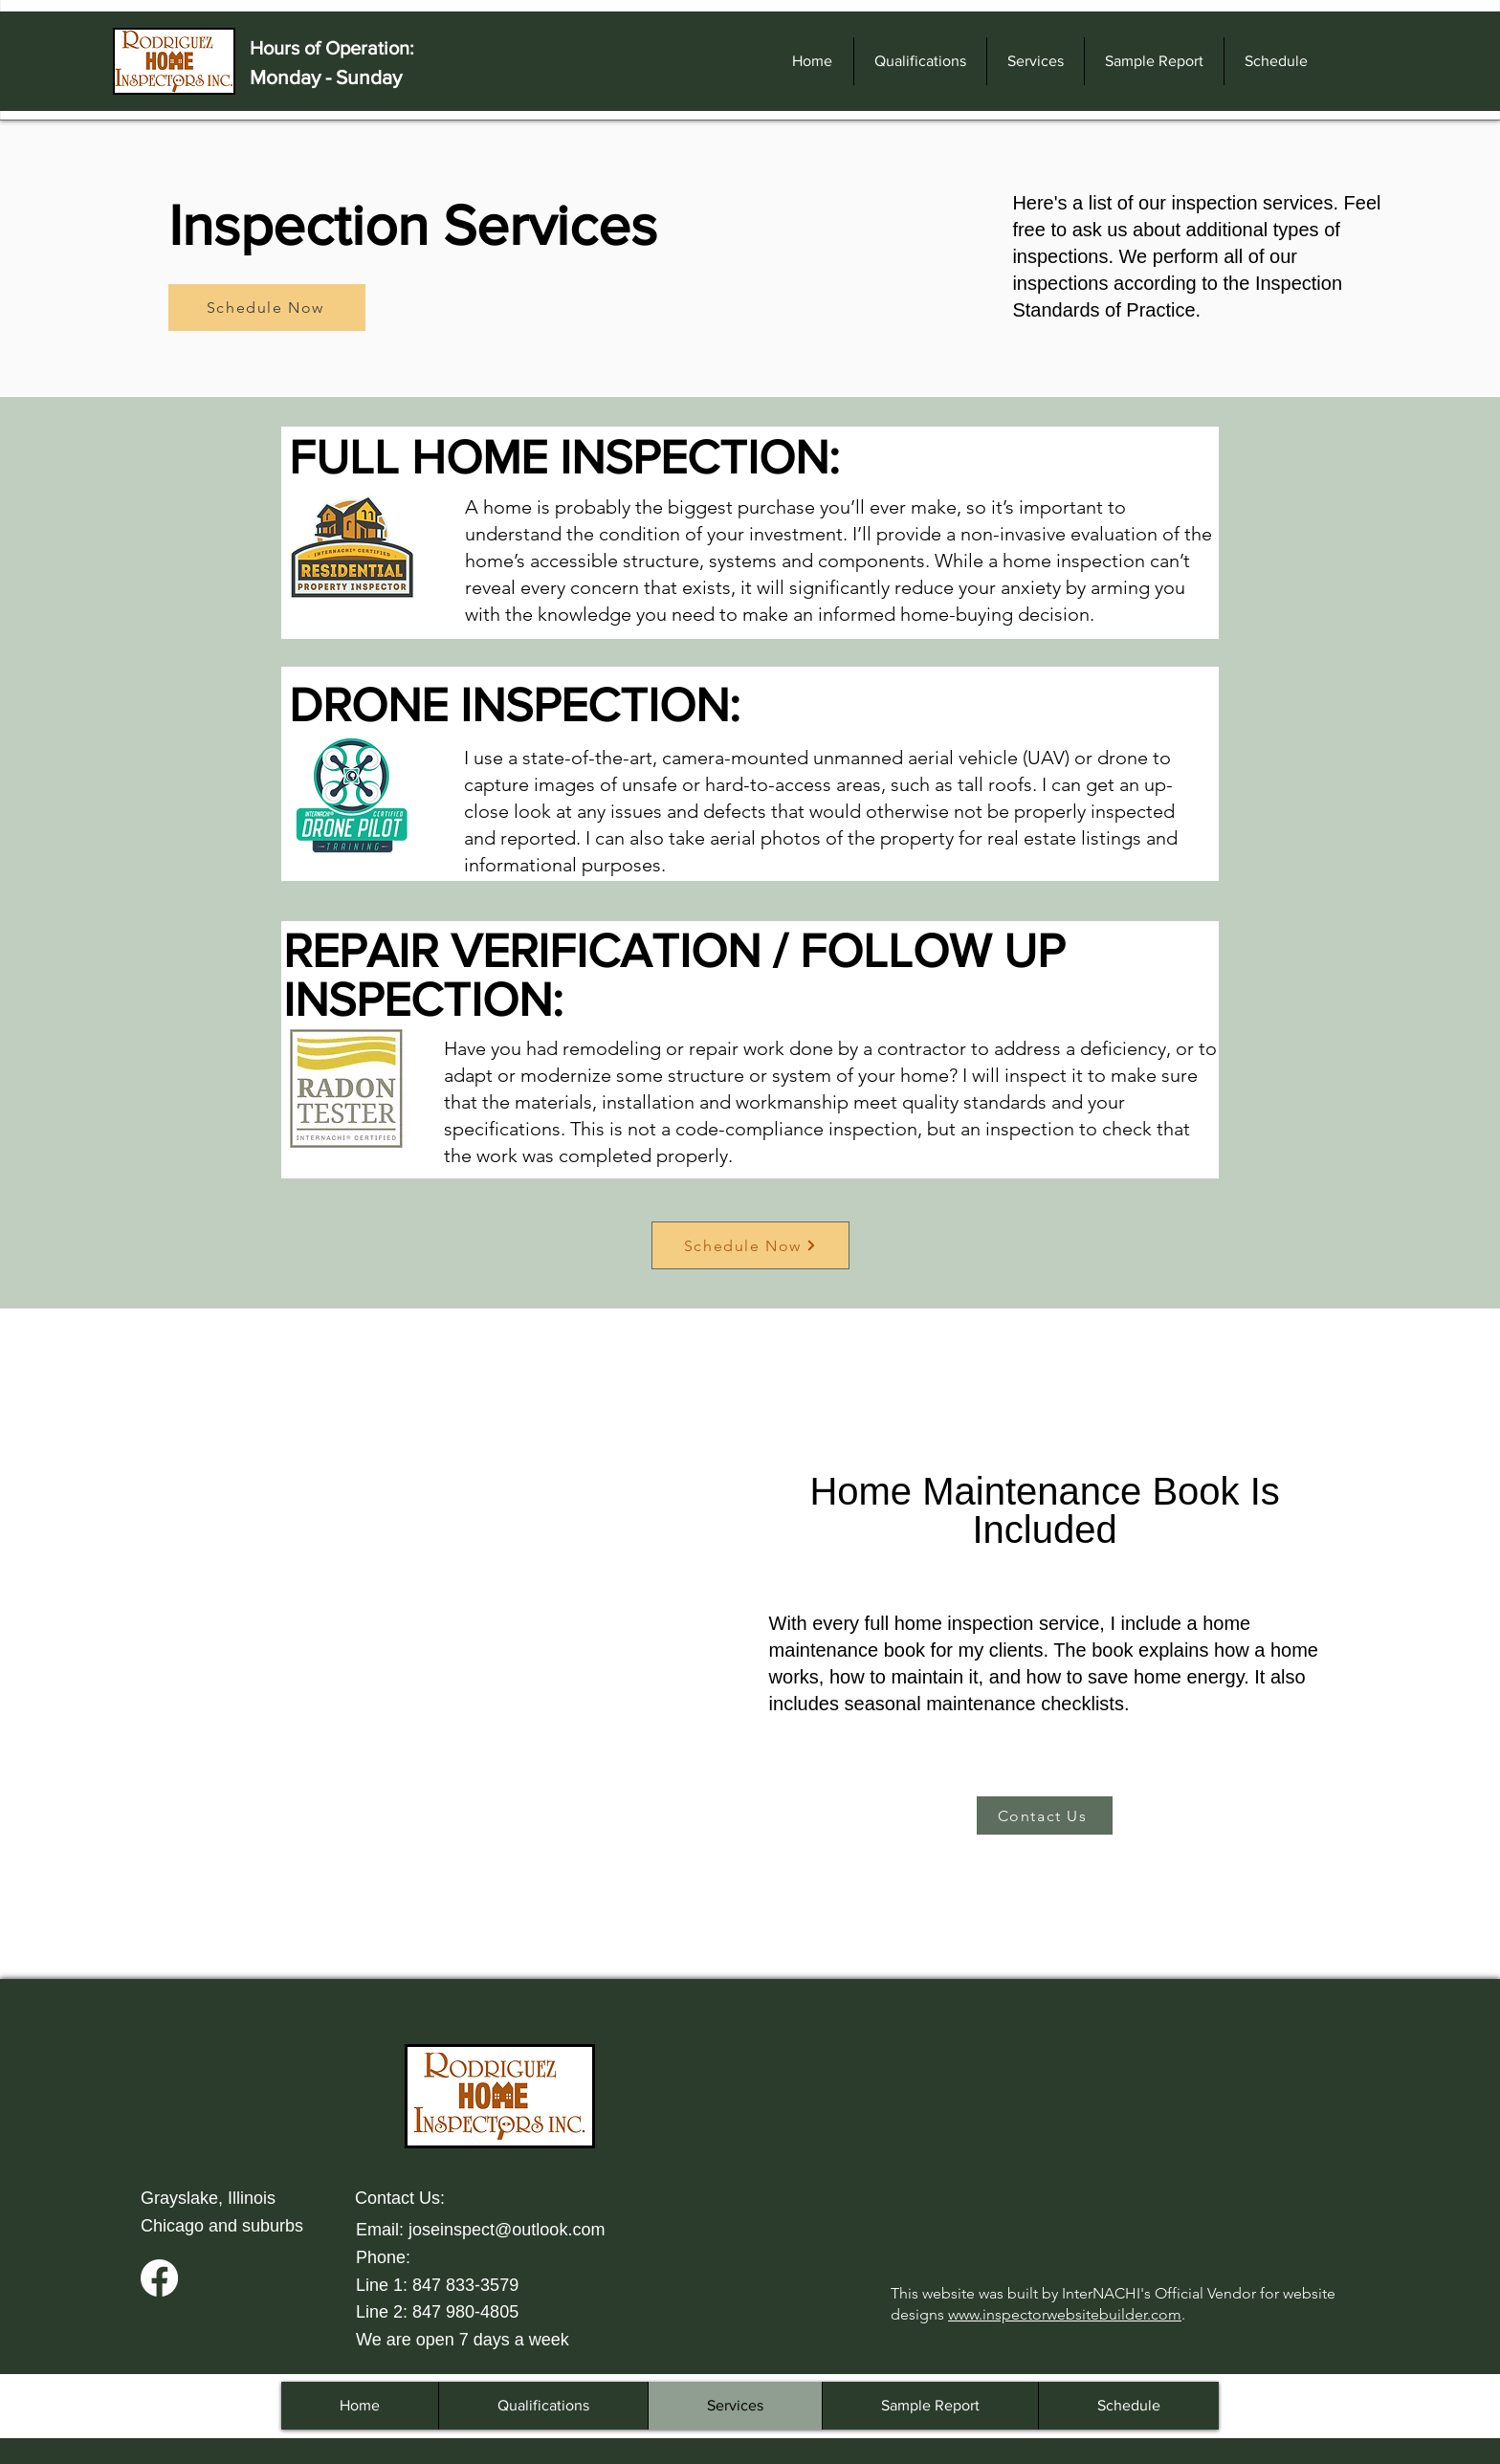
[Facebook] (159, 2278)
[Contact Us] (1045, 1815)
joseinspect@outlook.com (506, 2229)
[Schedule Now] (266, 307)
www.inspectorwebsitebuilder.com (1064, 2314)
